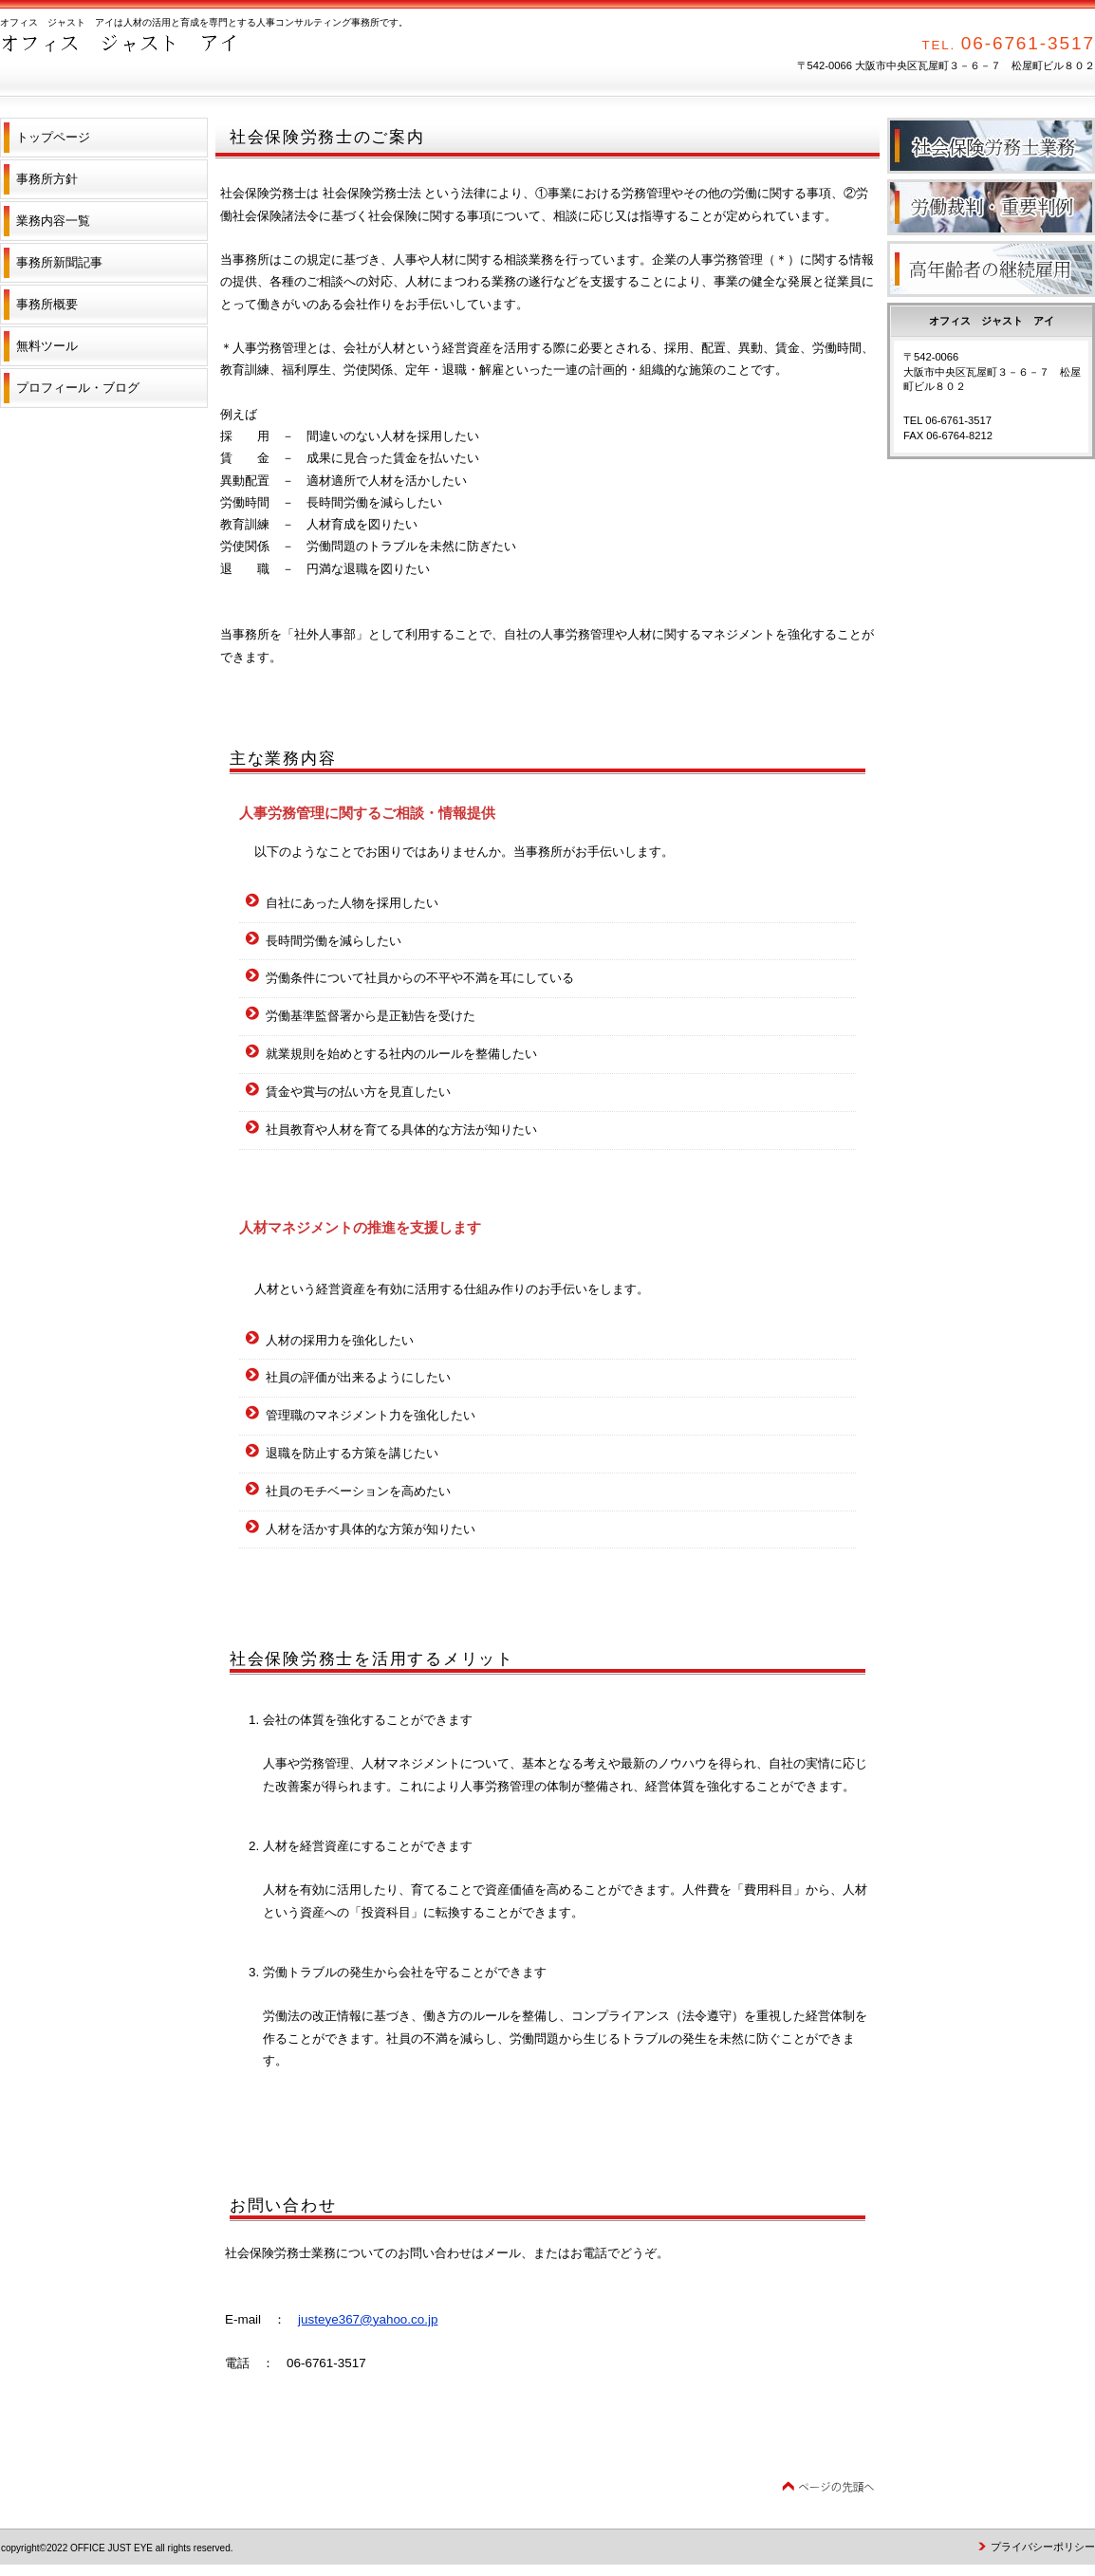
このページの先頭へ (828, 2487)
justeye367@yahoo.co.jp (367, 2319)
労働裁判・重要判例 (991, 207)
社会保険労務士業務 (991, 146)
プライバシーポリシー (1043, 2546)
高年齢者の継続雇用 (991, 269)
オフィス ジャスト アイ (190, 57)
